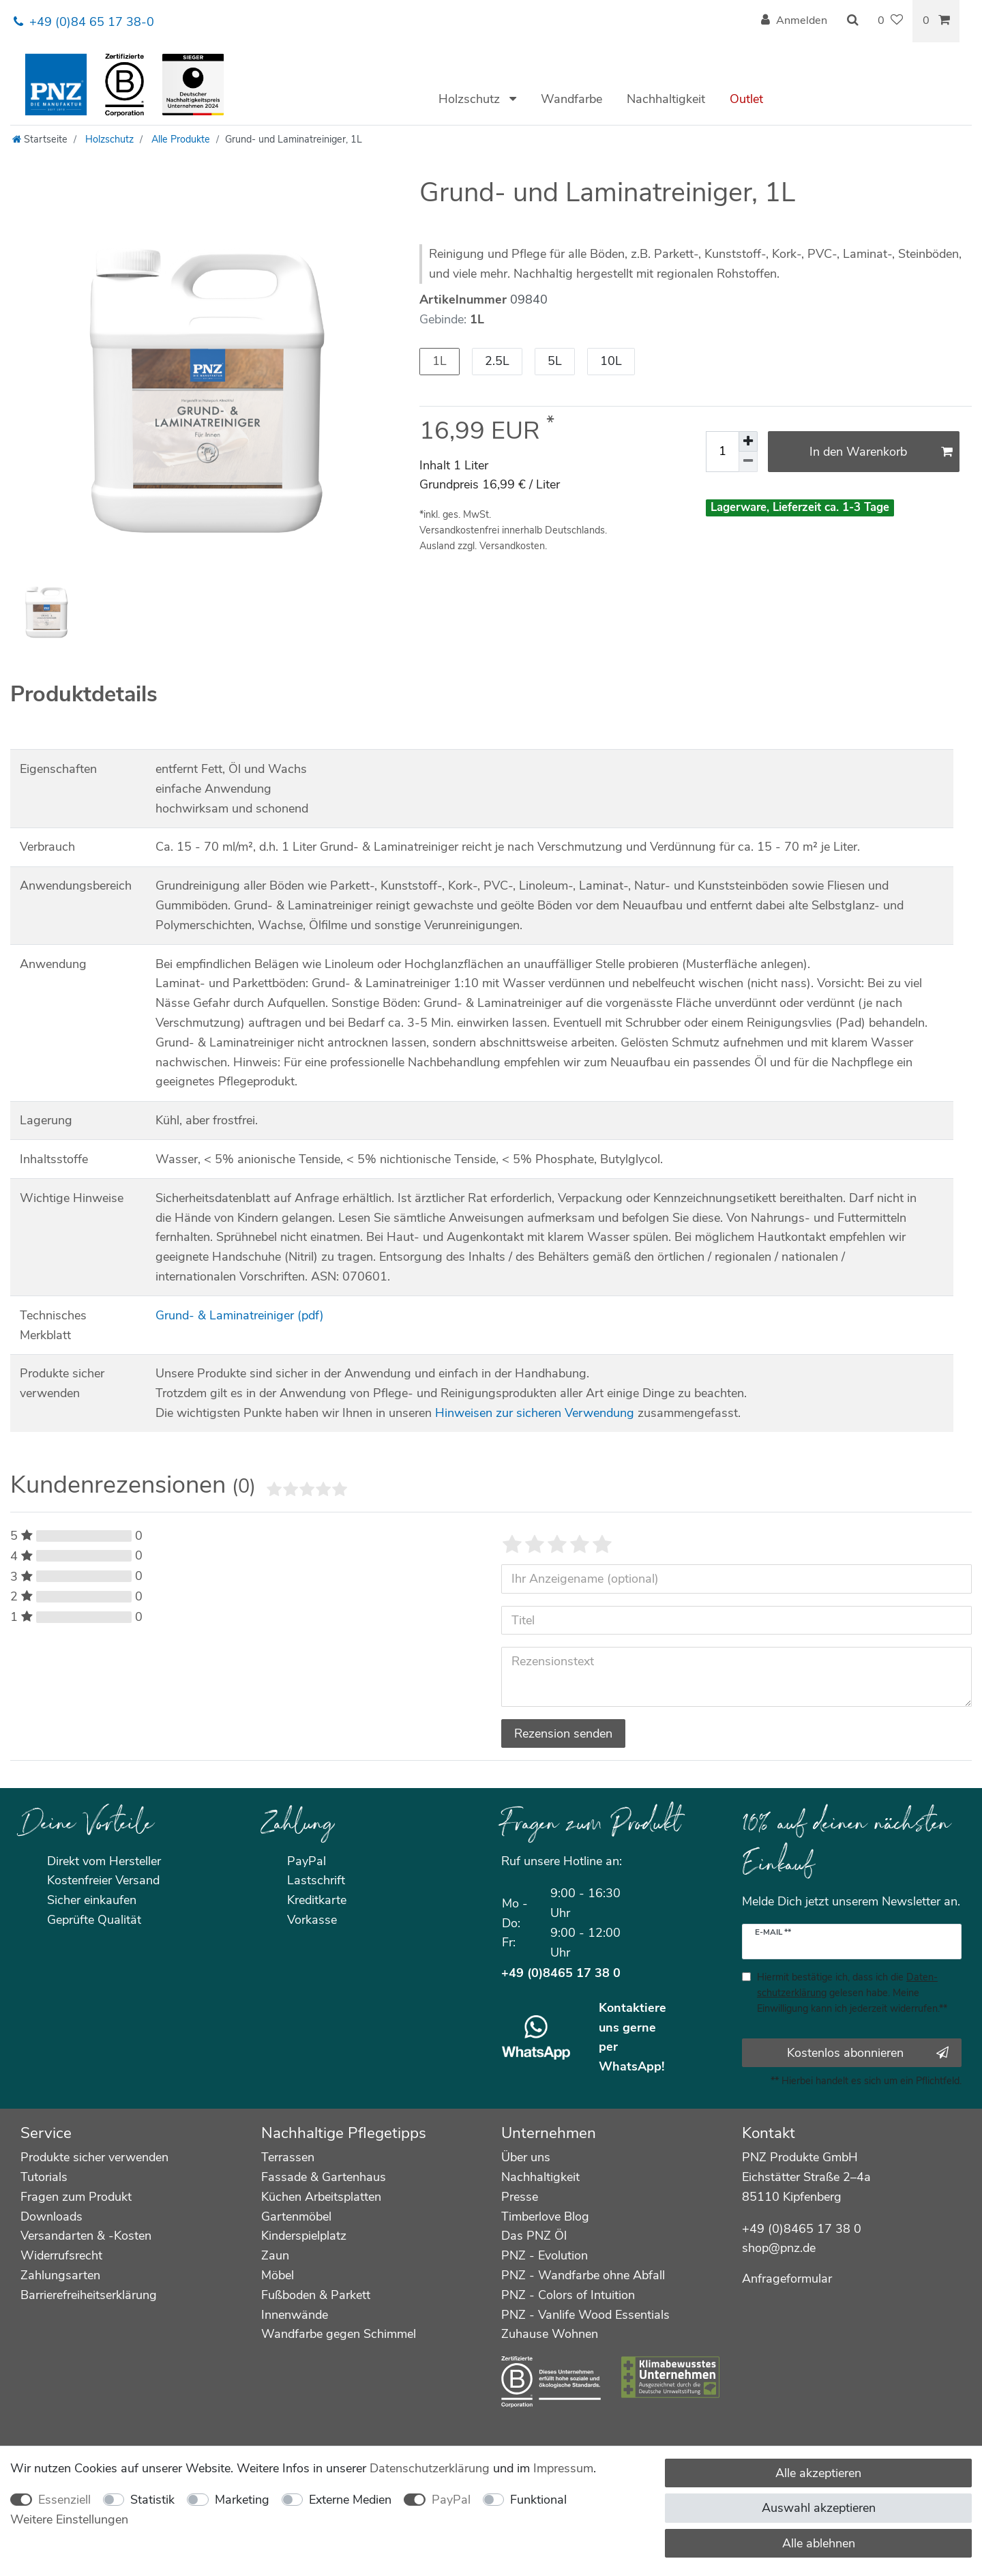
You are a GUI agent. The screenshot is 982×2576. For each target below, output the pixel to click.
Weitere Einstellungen (69, 2519)
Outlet (746, 99)
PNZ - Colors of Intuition (568, 2295)
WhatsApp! (631, 2066)
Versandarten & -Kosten (85, 2235)
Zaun (275, 2255)
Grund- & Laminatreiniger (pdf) (239, 1315)
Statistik (152, 2499)
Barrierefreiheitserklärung (88, 2295)
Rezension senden (563, 1733)
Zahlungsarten (60, 2275)
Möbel (277, 2275)
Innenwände (294, 2315)
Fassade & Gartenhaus (323, 2177)
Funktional (538, 2499)
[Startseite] (40, 139)
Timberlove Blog (545, 2216)
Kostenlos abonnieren (868, 2053)
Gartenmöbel (296, 2216)
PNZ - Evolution (544, 2255)
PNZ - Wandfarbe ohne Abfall (583, 2275)
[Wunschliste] (890, 21)
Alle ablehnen (818, 2543)
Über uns (525, 2157)
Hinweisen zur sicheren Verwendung (534, 1413)
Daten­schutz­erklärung (430, 2468)
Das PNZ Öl (534, 2235)
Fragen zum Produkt (76, 2197)
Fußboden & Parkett (315, 2295)
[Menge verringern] (748, 462)
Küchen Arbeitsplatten (321, 2197)
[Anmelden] (794, 21)
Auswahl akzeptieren (819, 2508)
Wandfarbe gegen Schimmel (338, 2334)
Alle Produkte (179, 139)
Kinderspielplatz (303, 2235)
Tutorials (44, 2177)
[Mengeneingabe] (722, 452)
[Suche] (852, 21)
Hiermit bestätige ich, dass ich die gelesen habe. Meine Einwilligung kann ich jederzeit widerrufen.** (852, 1992)
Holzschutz (470, 99)
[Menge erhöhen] (748, 441)
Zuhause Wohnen (549, 2334)
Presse (519, 2197)
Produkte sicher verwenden (94, 2157)
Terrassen (287, 2157)
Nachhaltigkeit (666, 99)
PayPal (451, 2499)
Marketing (242, 2499)
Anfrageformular (787, 2278)
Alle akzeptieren (818, 2473)
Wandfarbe (571, 99)
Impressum (563, 2468)
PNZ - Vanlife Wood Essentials (585, 2315)
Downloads (51, 2216)
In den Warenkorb (881, 451)
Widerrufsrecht (61, 2255)
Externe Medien (350, 2499)
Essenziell (64, 2499)
